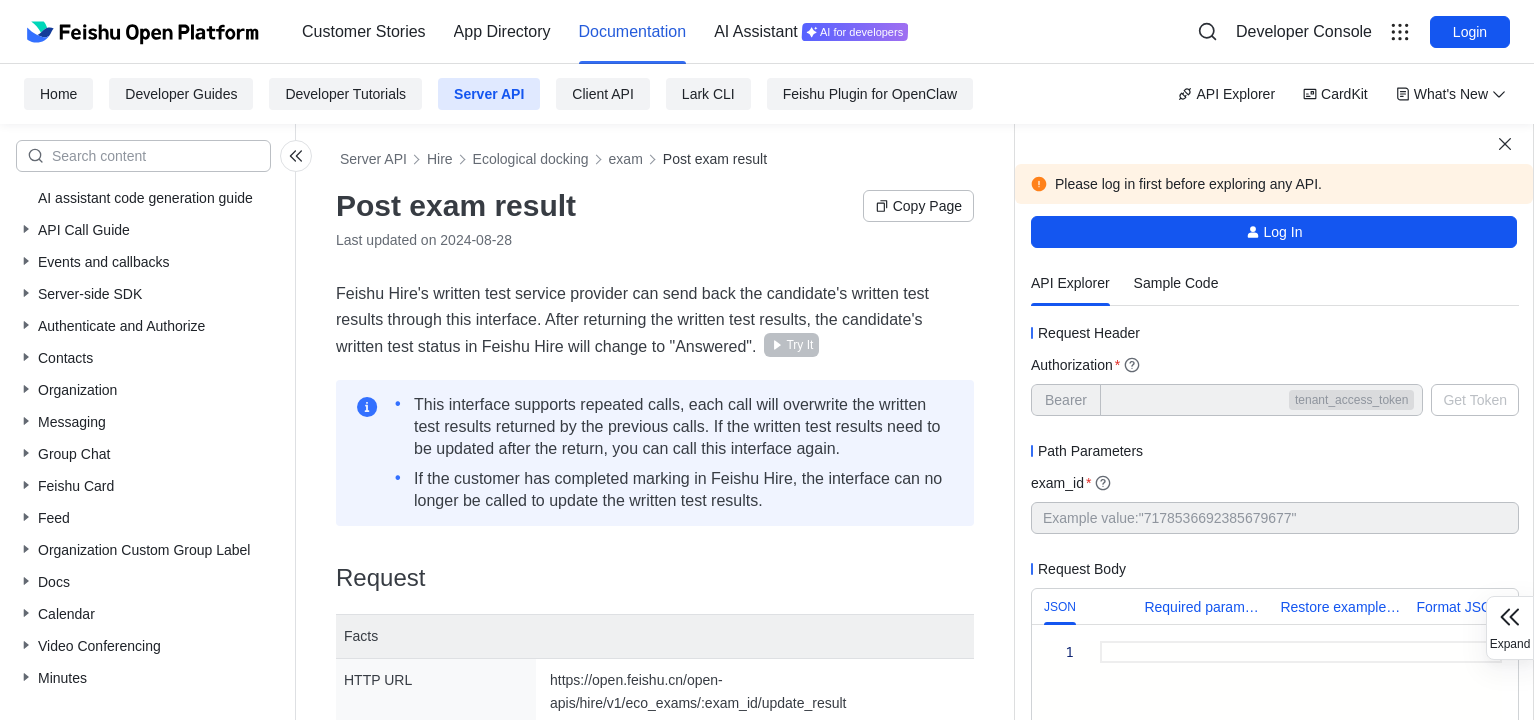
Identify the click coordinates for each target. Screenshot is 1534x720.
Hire (440, 159)
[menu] (605, 32)
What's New (1451, 94)
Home (58, 94)
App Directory (502, 31)
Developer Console (1304, 31)
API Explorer (1226, 94)
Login (1470, 32)
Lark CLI (708, 94)
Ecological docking (531, 159)
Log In (1274, 232)
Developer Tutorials (345, 94)
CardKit (1335, 94)
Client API (602, 94)
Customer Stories (364, 31)
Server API (489, 94)
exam (626, 159)
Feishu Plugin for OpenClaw (870, 94)
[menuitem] (364, 32)
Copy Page (918, 206)
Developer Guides (181, 94)
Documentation (633, 31)
